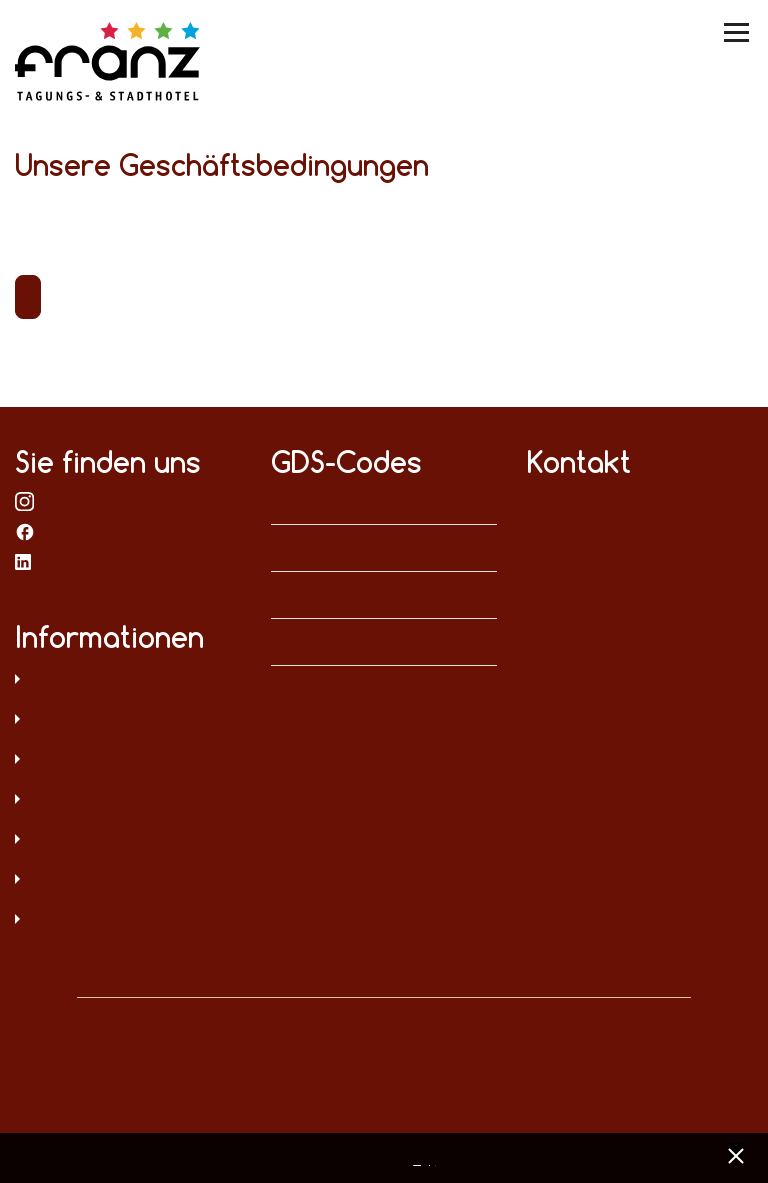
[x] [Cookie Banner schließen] (735, 1153)
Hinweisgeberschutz (128, 881)
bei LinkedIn (25, 561)
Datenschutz (128, 681)
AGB (128, 761)
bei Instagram (25, 501)
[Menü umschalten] (738, 32)
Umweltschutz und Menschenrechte (128, 921)
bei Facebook (25, 531)
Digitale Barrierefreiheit (128, 841)
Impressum (128, 721)
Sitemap (128, 801)
